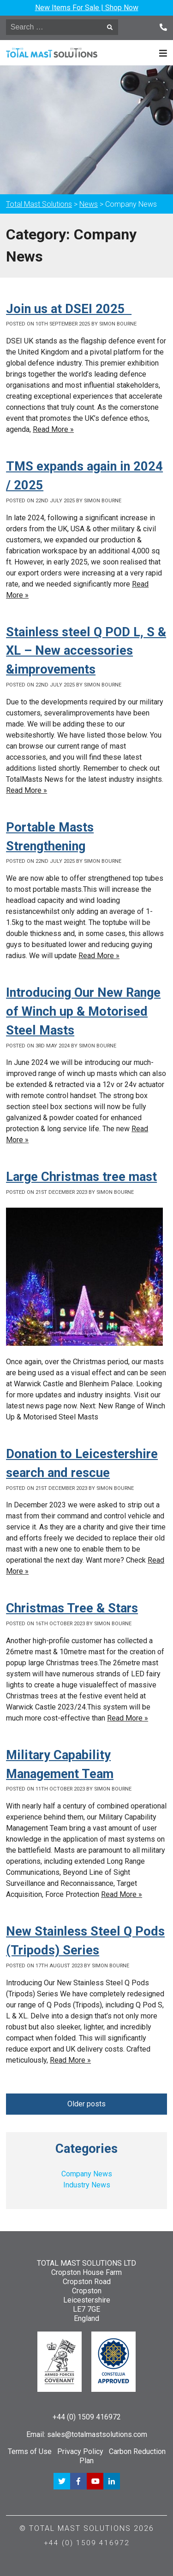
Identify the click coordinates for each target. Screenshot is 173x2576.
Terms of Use (30, 2451)
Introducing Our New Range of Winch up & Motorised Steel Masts (83, 1011)
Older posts (86, 2103)
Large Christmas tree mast (81, 1176)
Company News (86, 2173)
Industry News (86, 2185)
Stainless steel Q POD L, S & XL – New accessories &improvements (86, 651)
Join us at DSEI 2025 (68, 309)
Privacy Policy (80, 2451)
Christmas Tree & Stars (72, 1608)
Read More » (53, 429)
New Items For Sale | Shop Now (86, 7)
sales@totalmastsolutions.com (97, 2434)
